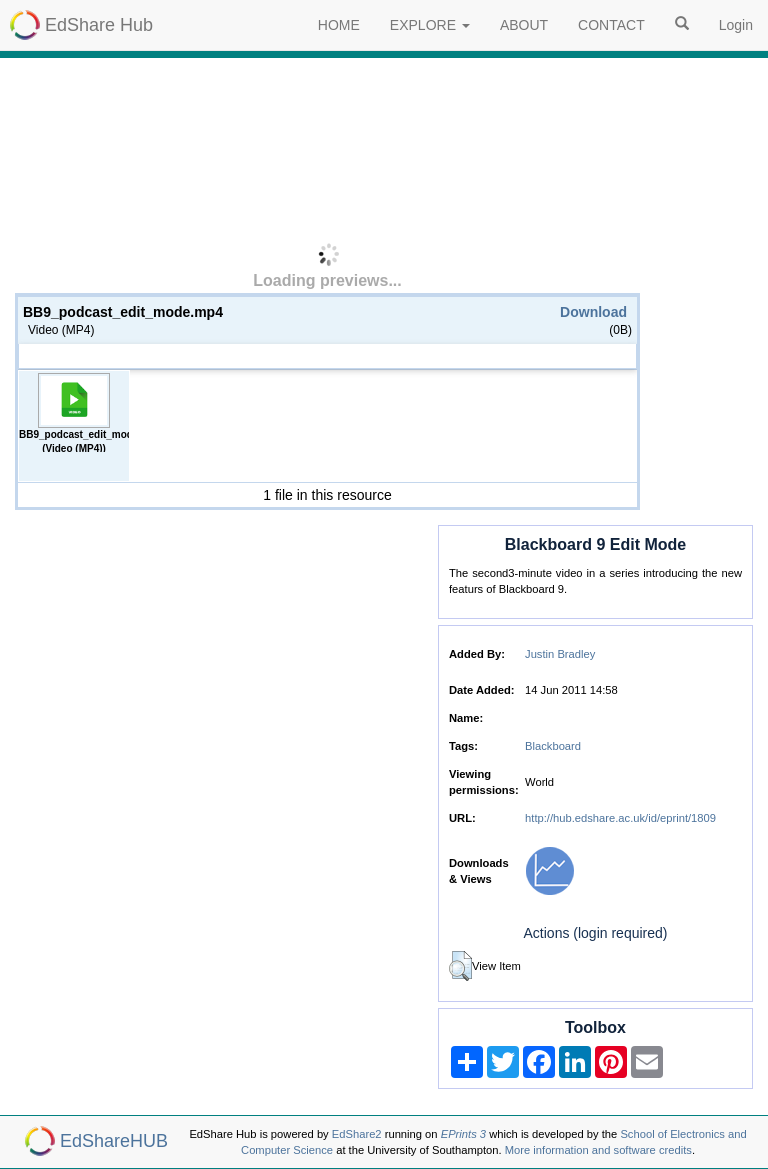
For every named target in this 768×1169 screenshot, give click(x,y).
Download (593, 312)
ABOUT (524, 25)
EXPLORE (430, 25)
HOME (339, 25)
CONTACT (611, 25)
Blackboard (553, 746)
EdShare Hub (99, 25)
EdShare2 (357, 1134)
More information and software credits (598, 1150)
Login (736, 25)
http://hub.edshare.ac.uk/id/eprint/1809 (620, 818)
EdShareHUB (114, 1141)
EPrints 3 (463, 1134)
